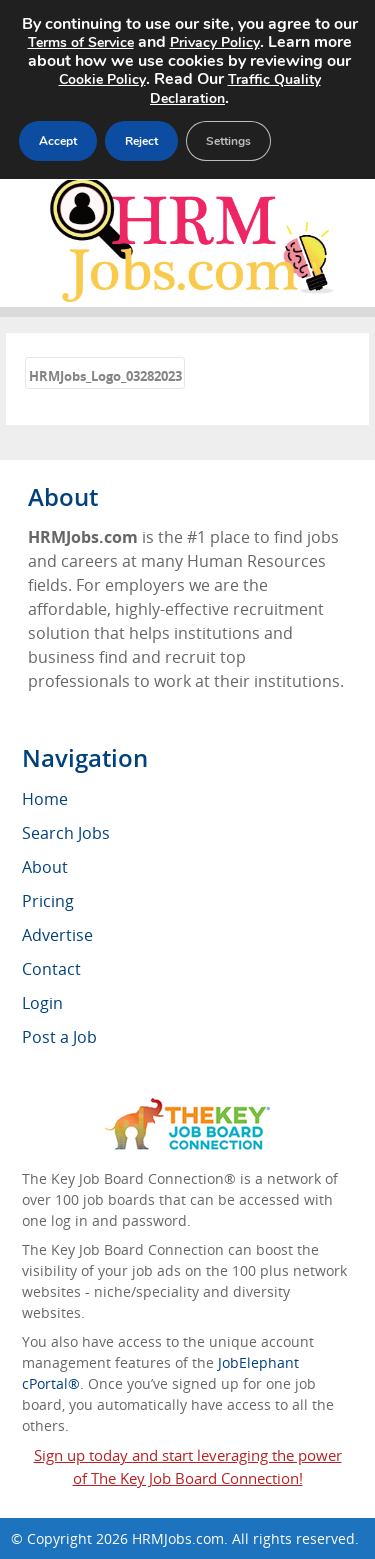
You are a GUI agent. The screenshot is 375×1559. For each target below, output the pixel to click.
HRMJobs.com (178, 1538)
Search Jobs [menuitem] (66, 833)
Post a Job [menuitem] (59, 1037)
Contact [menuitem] (51, 969)
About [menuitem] (45, 867)
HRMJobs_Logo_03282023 (105, 376)
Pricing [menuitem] (48, 901)
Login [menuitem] (42, 1003)
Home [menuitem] (45, 799)
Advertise (57, 935)
